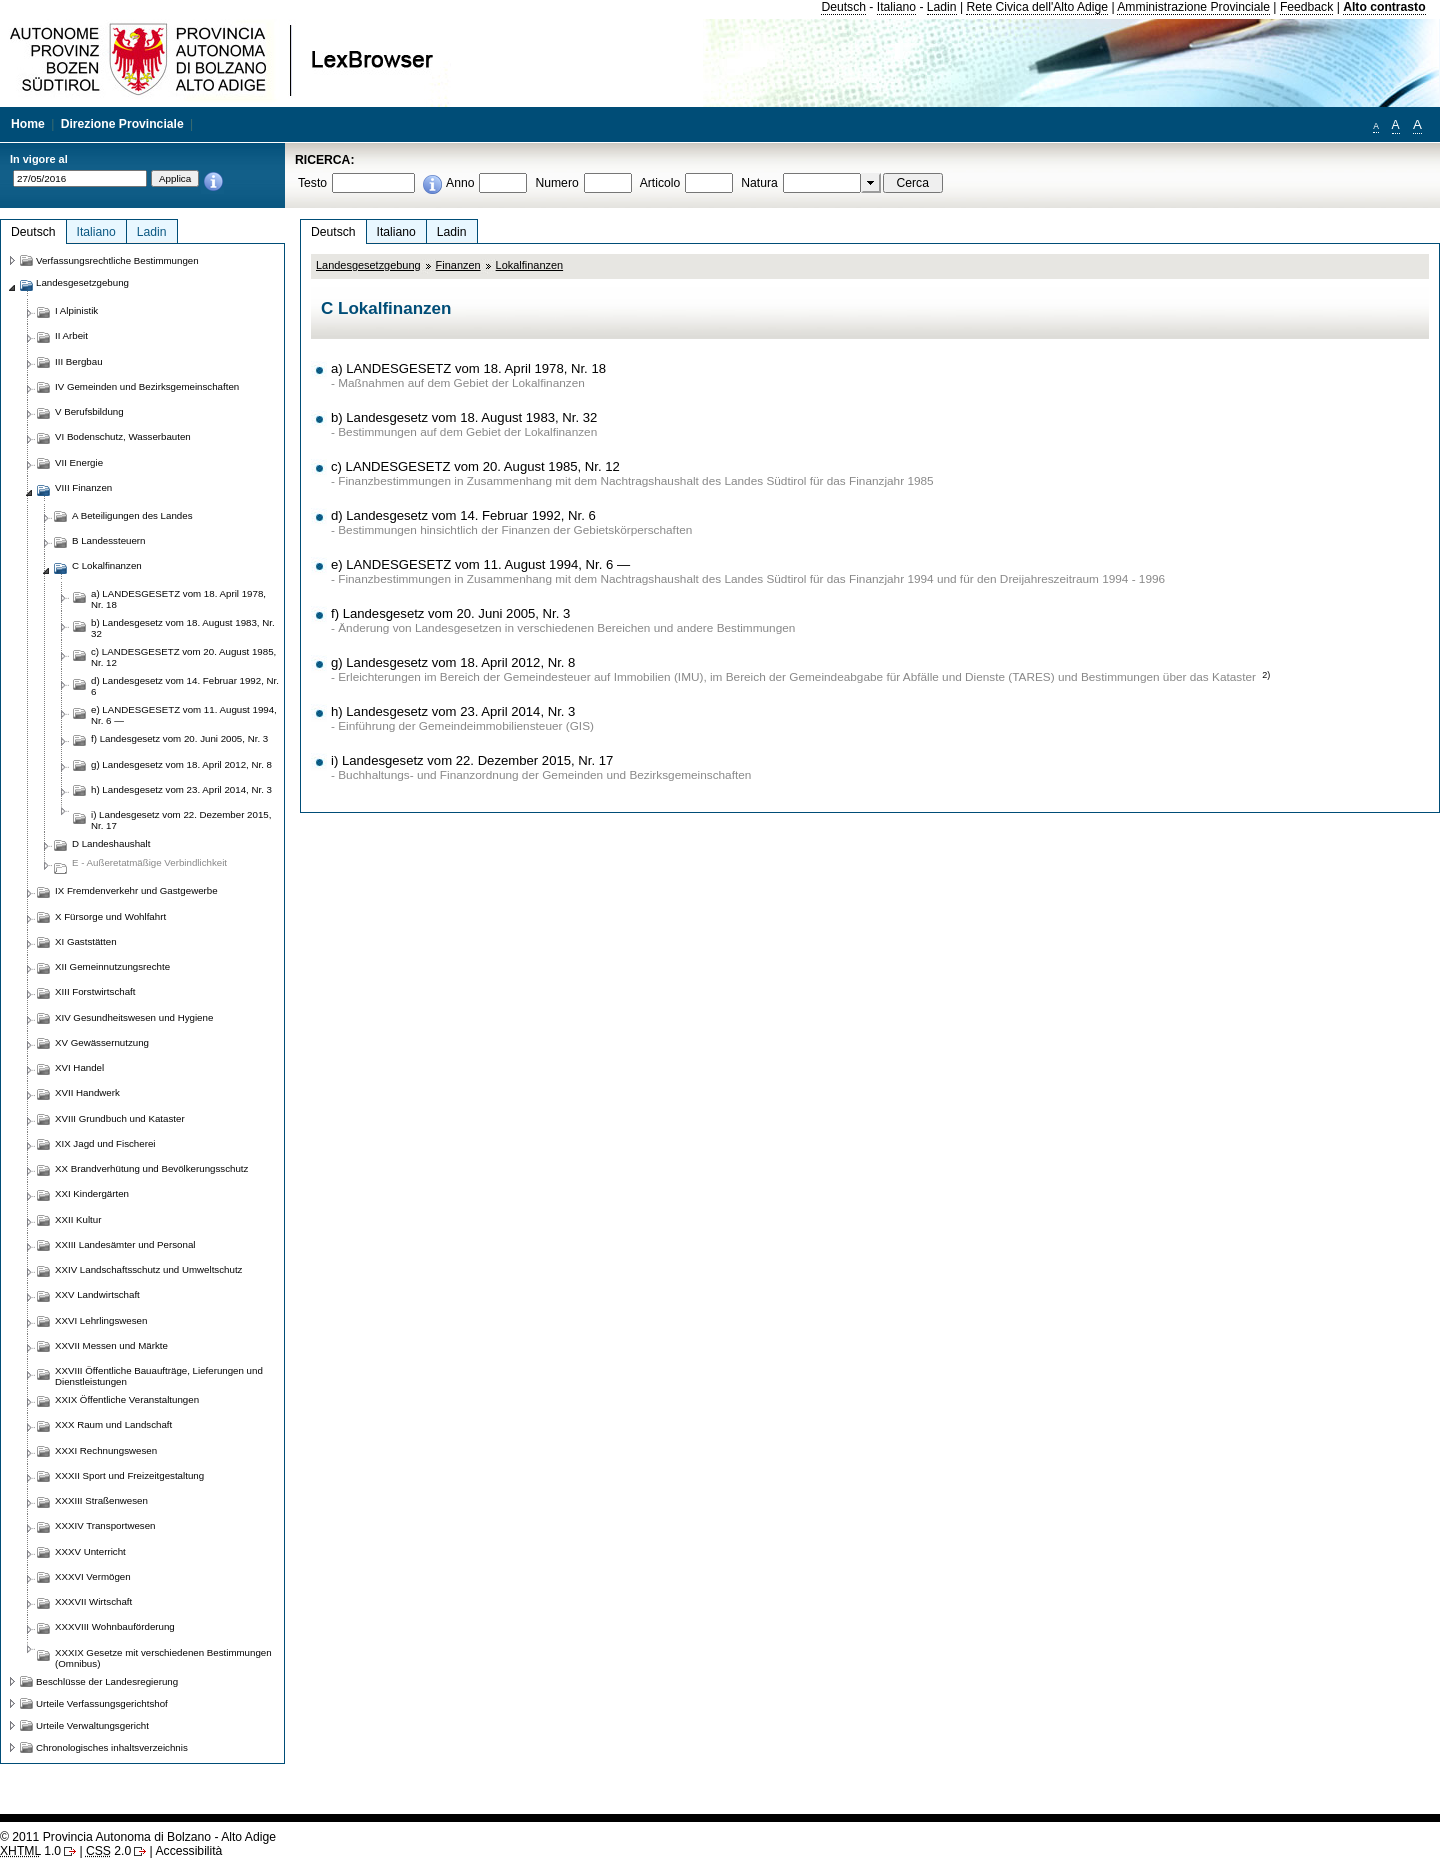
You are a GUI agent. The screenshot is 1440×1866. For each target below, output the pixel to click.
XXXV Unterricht (90, 1551)
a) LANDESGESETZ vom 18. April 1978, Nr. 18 (468, 368)
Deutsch (843, 7)
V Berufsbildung (89, 411)
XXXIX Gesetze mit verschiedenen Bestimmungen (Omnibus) (163, 1658)
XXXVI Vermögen (93, 1576)
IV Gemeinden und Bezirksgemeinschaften (147, 386)
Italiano (896, 7)
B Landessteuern (108, 540)
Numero (556, 183)
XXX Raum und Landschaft (113, 1424)
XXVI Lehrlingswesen (101, 1320)
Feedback (1306, 7)
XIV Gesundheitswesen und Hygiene (134, 1017)
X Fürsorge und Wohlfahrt (110, 916)
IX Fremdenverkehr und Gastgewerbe (136, 890)
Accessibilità (188, 1851)
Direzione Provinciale (122, 124)
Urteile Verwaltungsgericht (92, 1725)
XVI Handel (79, 1067)
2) (1266, 675)
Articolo (660, 183)
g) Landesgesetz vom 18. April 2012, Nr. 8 (453, 662)
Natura (759, 183)
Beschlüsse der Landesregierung (107, 1681)
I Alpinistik (76, 310)
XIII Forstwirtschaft (95, 991)
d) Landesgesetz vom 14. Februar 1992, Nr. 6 (463, 515)
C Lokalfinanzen (107, 565)
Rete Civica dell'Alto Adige (1037, 7)
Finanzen (458, 265)
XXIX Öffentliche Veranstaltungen (127, 1399)
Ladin (942, 7)
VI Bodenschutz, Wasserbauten (123, 436)
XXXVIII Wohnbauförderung (115, 1626)
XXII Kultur (78, 1219)
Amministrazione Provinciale (1193, 7)
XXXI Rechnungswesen (106, 1450)
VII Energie (79, 462)
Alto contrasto (1384, 7)
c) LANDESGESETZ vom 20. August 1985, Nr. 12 (475, 466)
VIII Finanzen (83, 487)
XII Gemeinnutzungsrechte (112, 966)
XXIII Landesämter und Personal (125, 1244)
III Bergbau (79, 361)
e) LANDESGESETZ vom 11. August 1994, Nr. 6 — (480, 564)
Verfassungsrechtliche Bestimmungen (117, 260)
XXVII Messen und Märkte (111, 1345)
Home (28, 124)
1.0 (30, 1851)
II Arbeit (71, 335)
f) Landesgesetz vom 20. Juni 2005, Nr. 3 (450, 613)
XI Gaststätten (86, 941)
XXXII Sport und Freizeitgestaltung (129, 1475)
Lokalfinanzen (530, 265)
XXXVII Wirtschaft (93, 1601)
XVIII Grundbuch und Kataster (120, 1118)
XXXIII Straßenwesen (101, 1500)
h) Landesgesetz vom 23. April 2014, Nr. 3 (453, 711)
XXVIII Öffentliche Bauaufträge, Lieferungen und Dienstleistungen (159, 1376)
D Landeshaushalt (111, 843)
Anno (460, 183)
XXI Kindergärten (92, 1193)
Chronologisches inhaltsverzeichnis (112, 1747)
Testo (312, 183)
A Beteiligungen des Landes (132, 515)
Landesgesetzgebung (368, 265)
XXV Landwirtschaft (97, 1294)
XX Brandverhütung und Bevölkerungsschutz (151, 1168)
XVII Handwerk (87, 1092)
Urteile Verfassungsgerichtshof (102, 1703)
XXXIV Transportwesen (105, 1525)
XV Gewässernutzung (102, 1042)
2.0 (108, 1851)
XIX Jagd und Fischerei (105, 1143)
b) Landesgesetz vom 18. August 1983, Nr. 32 (464, 417)
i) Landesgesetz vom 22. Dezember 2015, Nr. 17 (472, 760)
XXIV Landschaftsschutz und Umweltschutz (148, 1269)
